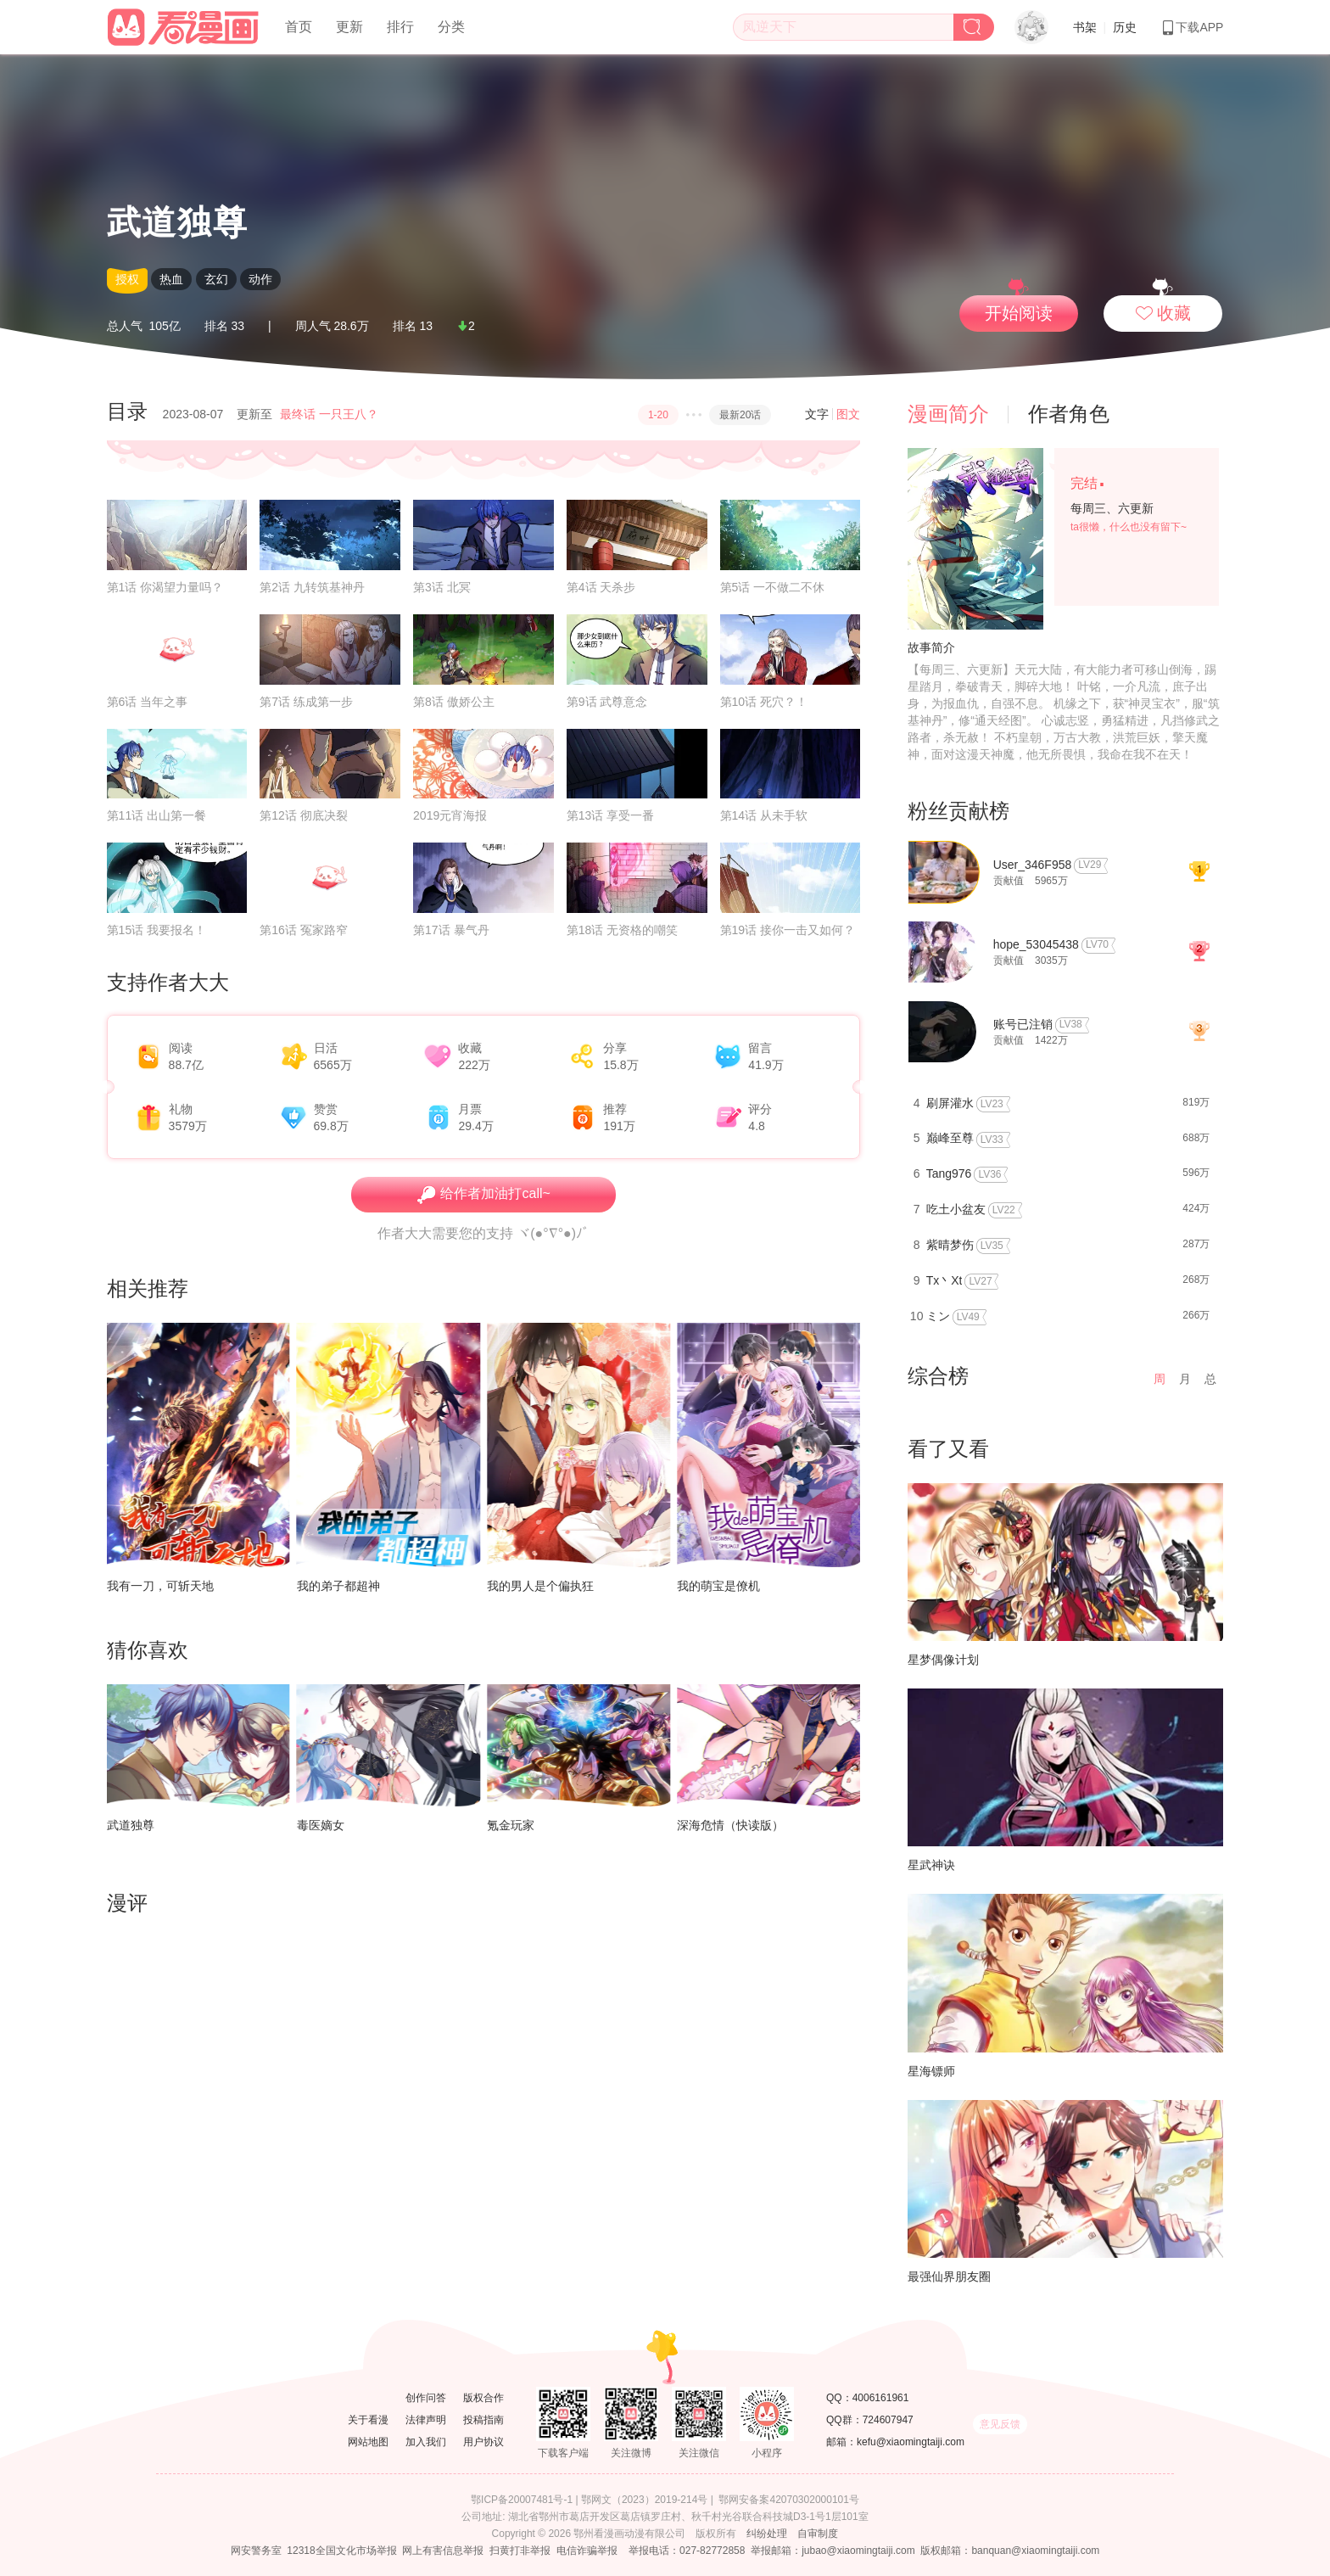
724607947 (888, 2420)
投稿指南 (483, 2420)
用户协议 (483, 2442)
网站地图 (368, 2442)
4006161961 (880, 2398)
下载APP (1191, 27)
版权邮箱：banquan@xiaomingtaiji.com (1009, 2550)
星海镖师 (931, 2071)
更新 (349, 27)
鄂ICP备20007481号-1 (522, 2500)
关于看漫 (368, 2420)
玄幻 (216, 279)
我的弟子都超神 (338, 1586)
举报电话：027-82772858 (687, 2550)
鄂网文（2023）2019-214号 (644, 2500)
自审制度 (817, 2534)
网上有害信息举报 (442, 2550)
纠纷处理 (766, 2534)
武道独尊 (130, 1825)
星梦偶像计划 (943, 1659)
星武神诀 (931, 1865)
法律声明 (425, 2420)
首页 (298, 27)
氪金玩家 (510, 1825)
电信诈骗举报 (587, 2550)
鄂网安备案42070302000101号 (788, 2500)
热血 (171, 279)
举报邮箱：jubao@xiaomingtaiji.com (833, 2550)
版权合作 (483, 2398)
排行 (400, 27)
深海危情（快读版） (730, 1825)
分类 (451, 27)
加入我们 (425, 2442)
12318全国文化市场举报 (341, 2550)
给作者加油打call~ (483, 1194)
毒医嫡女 (320, 1825)
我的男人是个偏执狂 (540, 1586)
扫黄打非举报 (519, 2550)
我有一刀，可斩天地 (160, 1586)
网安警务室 (256, 2550)
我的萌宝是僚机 (718, 1586)
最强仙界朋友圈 (949, 2276)
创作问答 (425, 2398)
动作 (260, 279)
